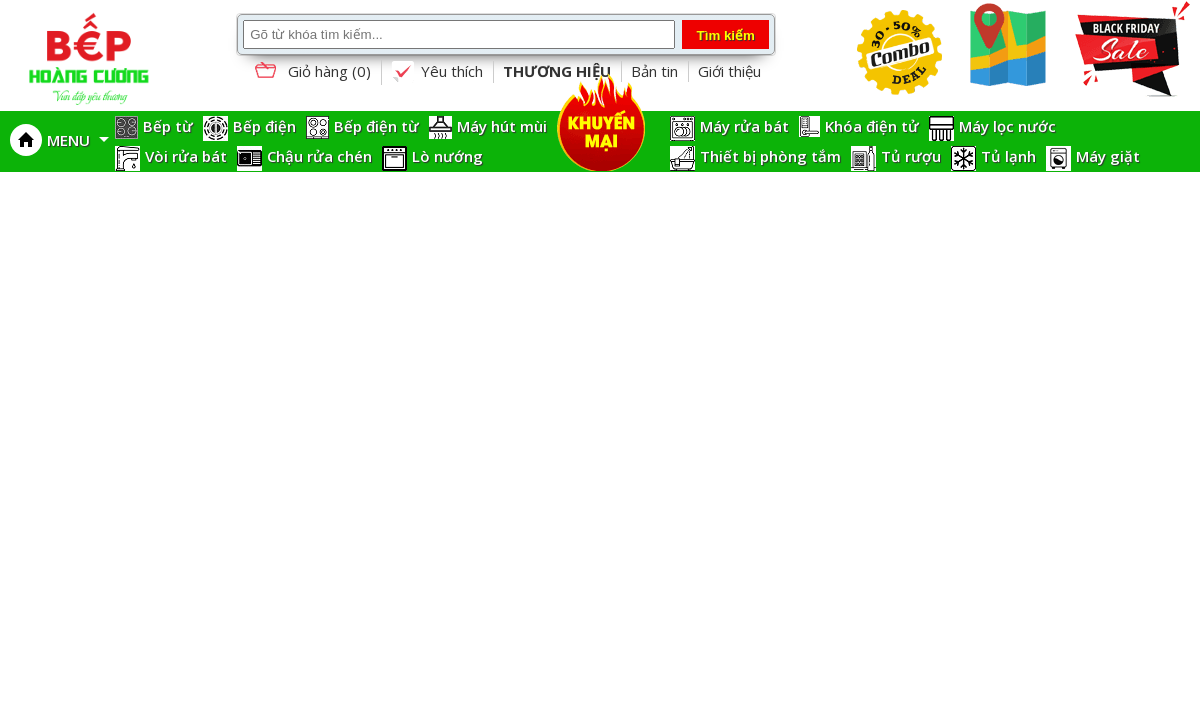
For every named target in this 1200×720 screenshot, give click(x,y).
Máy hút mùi (502, 126)
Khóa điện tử (872, 126)
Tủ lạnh (1008, 156)
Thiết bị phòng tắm (770, 156)
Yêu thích (437, 72)
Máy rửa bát (744, 126)
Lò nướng (447, 156)
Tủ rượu (911, 156)
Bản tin (654, 71)
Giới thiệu (729, 71)
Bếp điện (264, 126)
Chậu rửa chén (319, 156)
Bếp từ (168, 126)
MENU (78, 140)
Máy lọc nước (1007, 126)
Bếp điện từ (376, 126)
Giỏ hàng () (311, 72)
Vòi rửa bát (186, 156)
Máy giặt (1108, 156)
